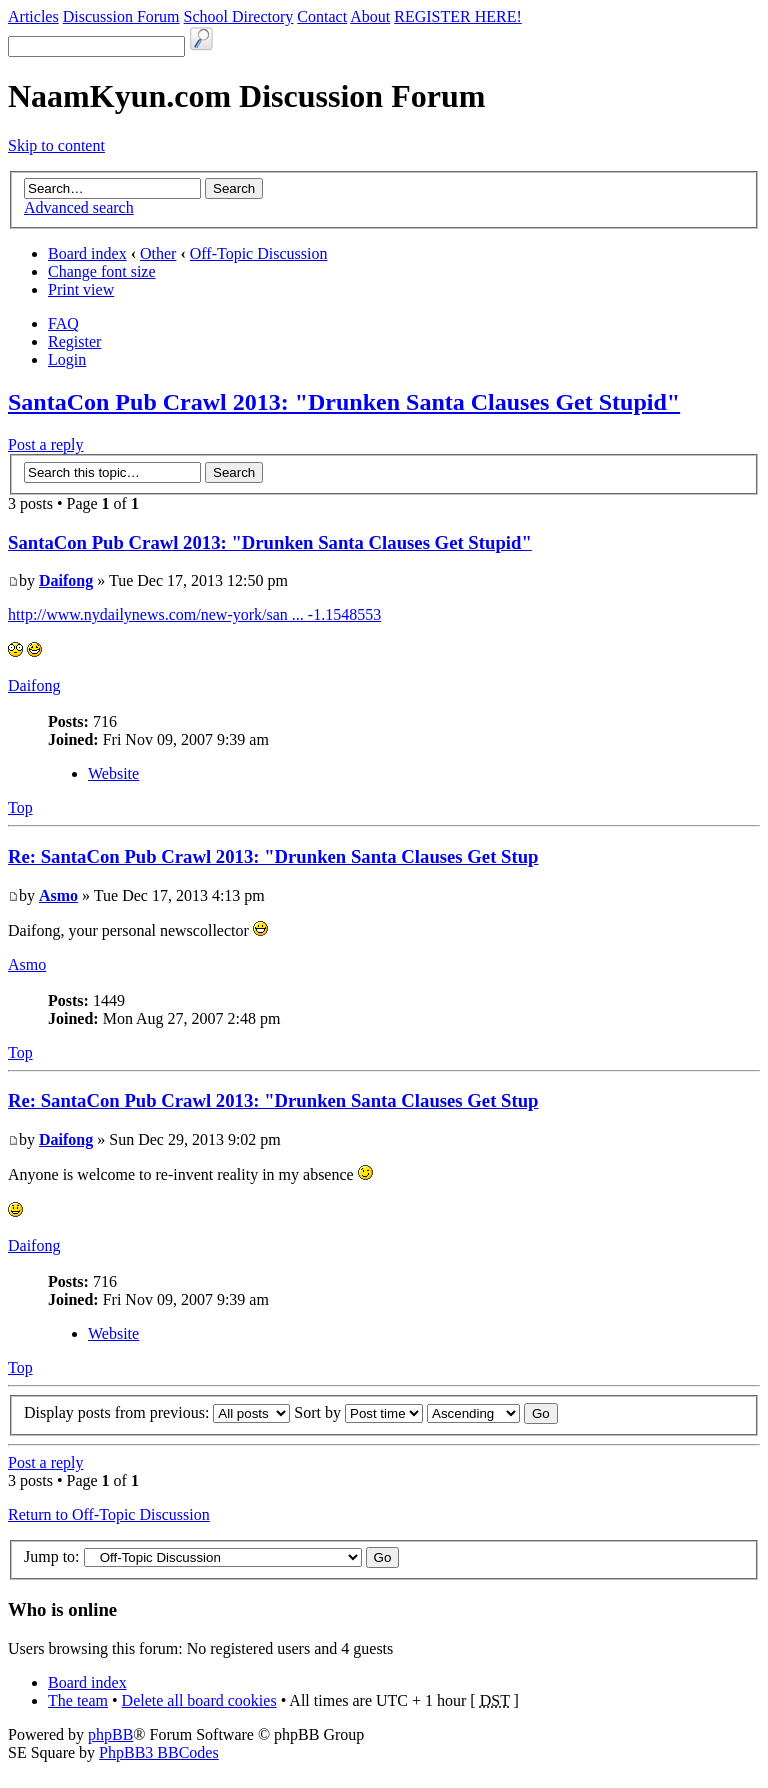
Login (67, 359)
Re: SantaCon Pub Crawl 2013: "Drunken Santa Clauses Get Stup (273, 856)
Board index (87, 253)
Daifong (66, 580)
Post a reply (46, 444)
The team (78, 1700)
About (370, 16)
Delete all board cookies (199, 1700)
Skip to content (56, 145)
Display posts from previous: (157, 1412)
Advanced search (79, 207)
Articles (33, 16)
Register (74, 341)
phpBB (110, 1734)
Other (158, 253)
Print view (81, 289)
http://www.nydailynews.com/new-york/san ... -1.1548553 (194, 614)
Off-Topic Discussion (259, 253)
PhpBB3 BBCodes (159, 1752)
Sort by (358, 1412)
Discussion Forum (121, 16)
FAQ (63, 323)
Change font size (102, 271)
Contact (322, 16)
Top (20, 807)
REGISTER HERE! (458, 16)
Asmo (58, 895)
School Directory (239, 16)
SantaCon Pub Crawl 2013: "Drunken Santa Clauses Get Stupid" (344, 402)
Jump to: (52, 1556)
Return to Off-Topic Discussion (109, 1514)
